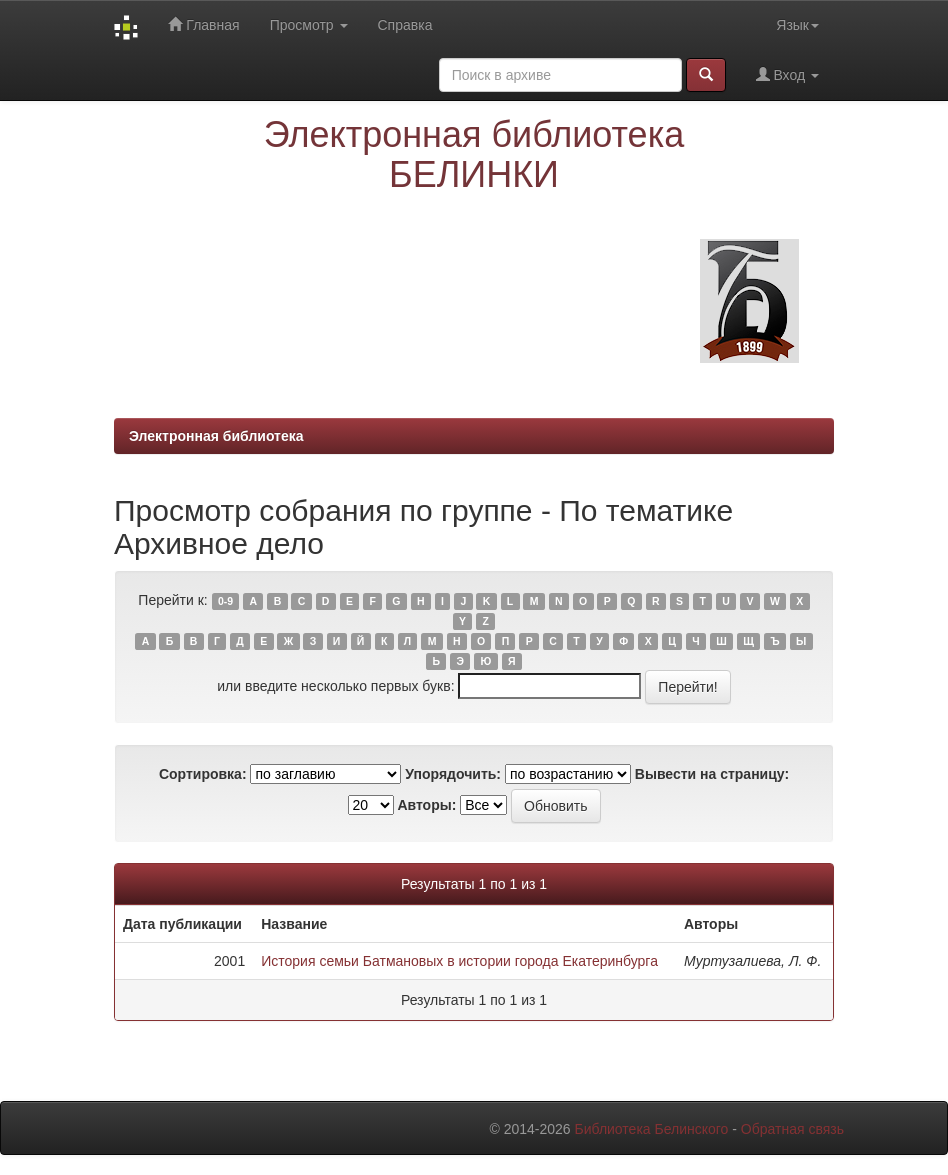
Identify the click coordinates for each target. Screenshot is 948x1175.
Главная (203, 24)
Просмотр (309, 25)
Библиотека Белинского (651, 1129)
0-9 (225, 601)
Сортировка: (203, 774)
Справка (405, 25)
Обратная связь (792, 1129)
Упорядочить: (453, 774)
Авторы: (426, 805)
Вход (787, 74)
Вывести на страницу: (712, 774)
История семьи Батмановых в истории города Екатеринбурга (459, 961)
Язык (797, 25)
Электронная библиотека (216, 436)
